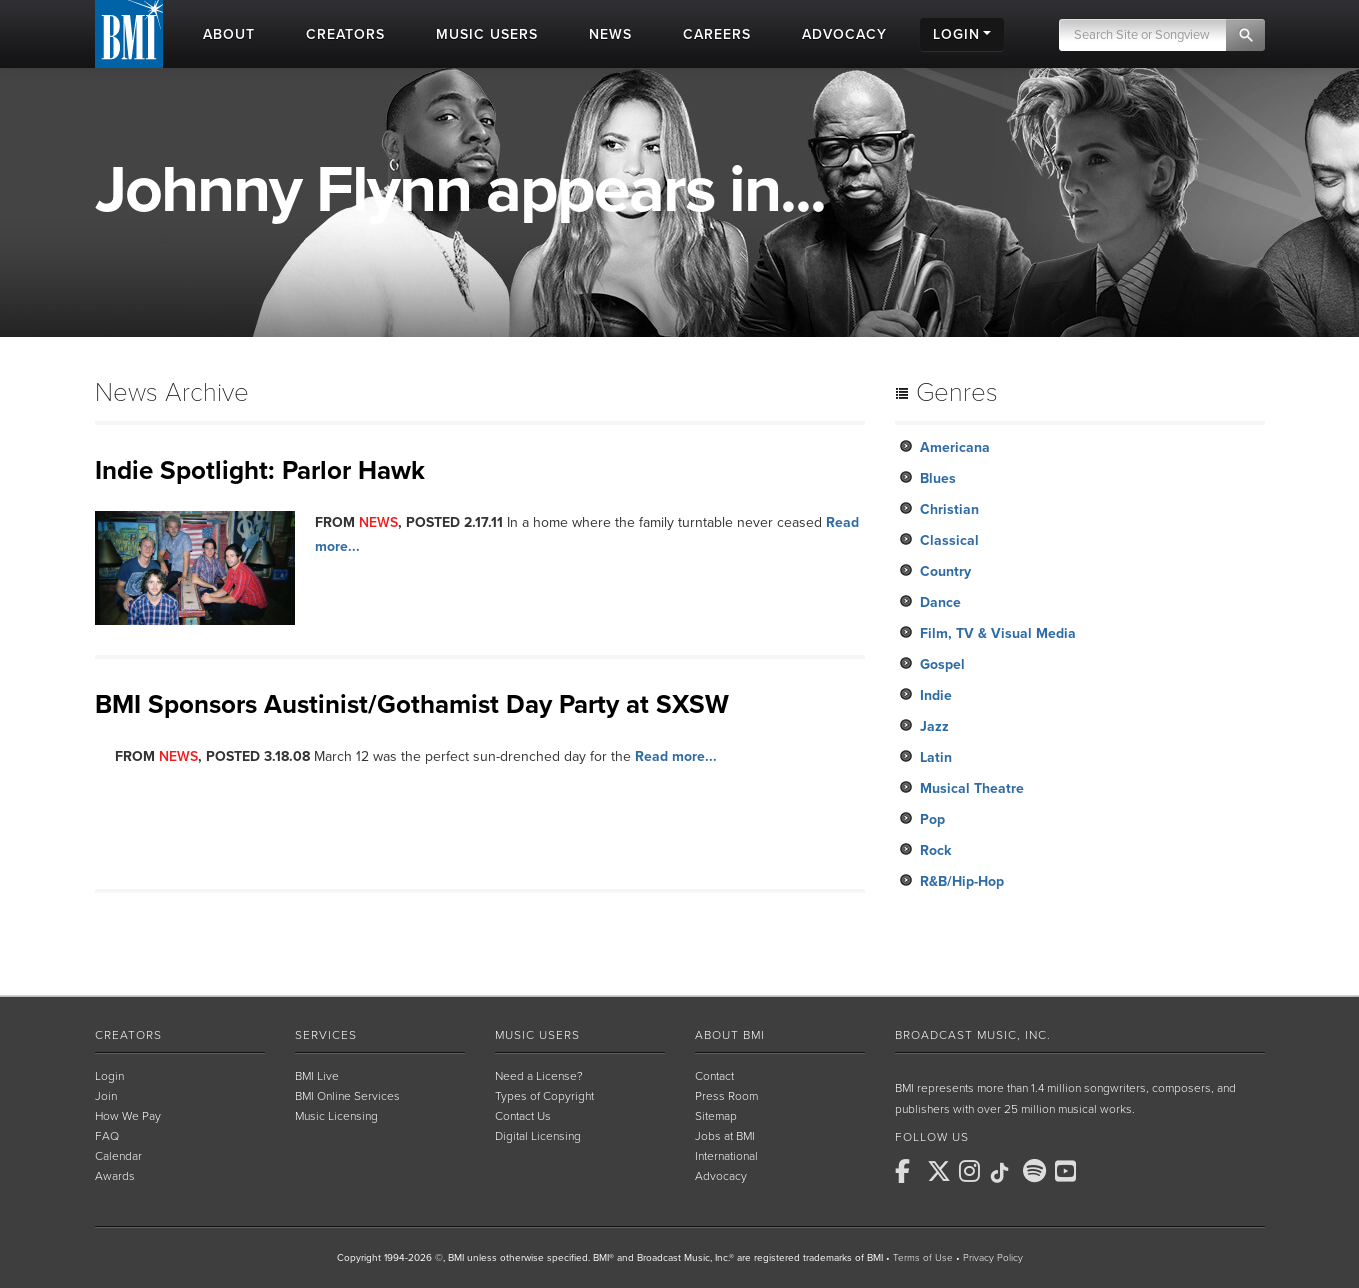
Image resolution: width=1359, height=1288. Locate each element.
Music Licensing (336, 1116)
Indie (936, 695)
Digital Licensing (538, 1136)
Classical (949, 540)
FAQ (107, 1136)
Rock (935, 850)
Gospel (942, 664)
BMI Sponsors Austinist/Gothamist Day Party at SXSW (412, 704)
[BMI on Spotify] (1037, 1171)
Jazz (934, 726)
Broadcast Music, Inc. (973, 1035)
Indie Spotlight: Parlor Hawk (260, 470)
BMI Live (317, 1076)
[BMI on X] (941, 1171)
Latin (936, 757)
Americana (955, 447)
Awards (115, 1176)
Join (106, 1096)
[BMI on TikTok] (1005, 1173)
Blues (938, 478)
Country (945, 571)
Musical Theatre (972, 788)
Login (109, 1076)
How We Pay (128, 1116)
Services (326, 1035)
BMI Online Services (347, 1096)
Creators (128, 1035)
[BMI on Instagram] (973, 1171)
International (726, 1156)
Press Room (726, 1096)
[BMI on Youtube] (1069, 1171)
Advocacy (721, 1176)
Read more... (676, 756)
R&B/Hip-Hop (962, 881)
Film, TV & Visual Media (998, 633)
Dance (940, 602)
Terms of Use (923, 1258)
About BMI (730, 1035)
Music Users (537, 1035)
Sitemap (716, 1116)
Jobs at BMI (725, 1136)
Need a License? (539, 1076)
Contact (714, 1076)
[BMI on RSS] (1101, 1171)
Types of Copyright (544, 1096)
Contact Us (523, 1116)
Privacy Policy (993, 1258)
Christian (949, 509)
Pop (932, 819)
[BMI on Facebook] (909, 1171)
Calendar (118, 1156)
